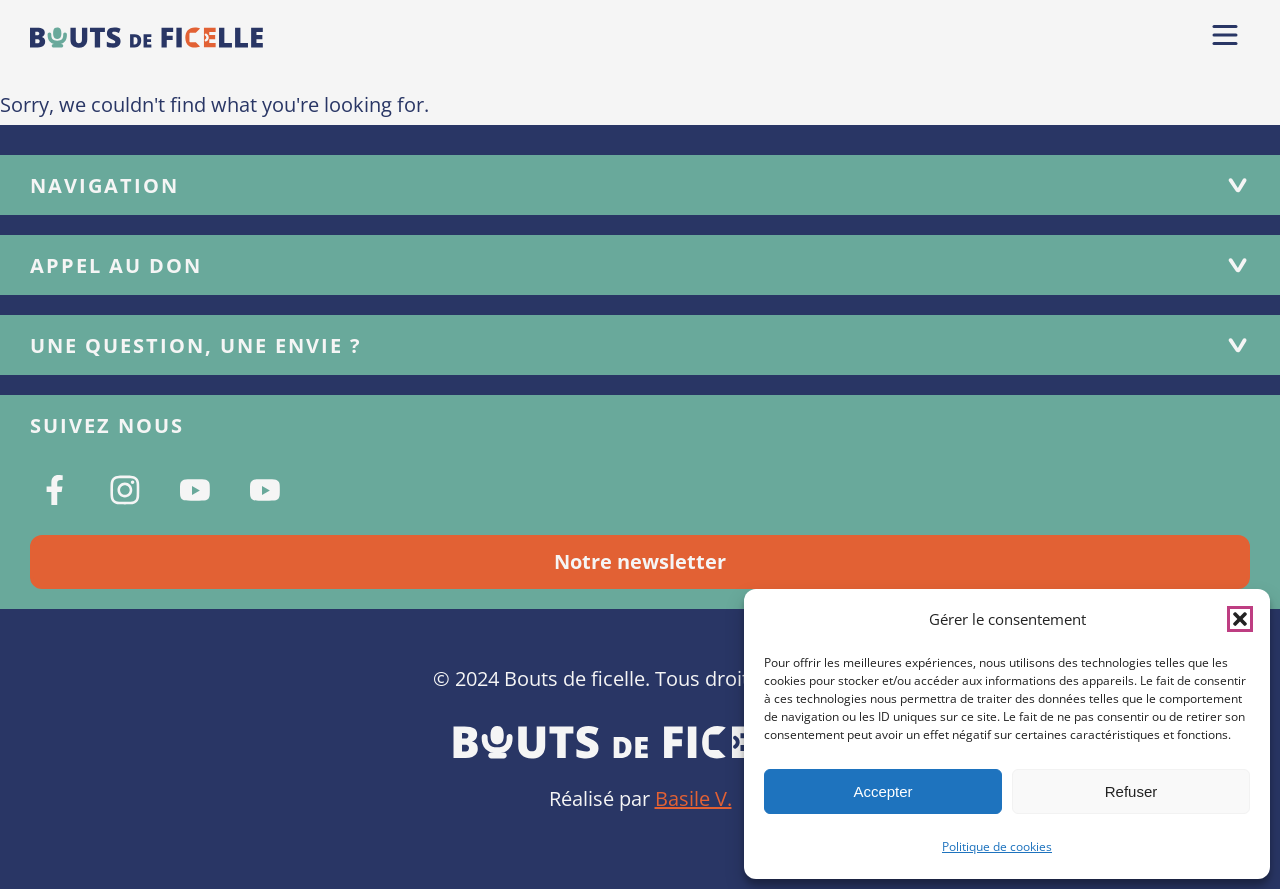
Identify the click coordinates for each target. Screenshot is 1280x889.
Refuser (1131, 791)
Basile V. (693, 798)
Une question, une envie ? (640, 345)
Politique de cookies (997, 846)
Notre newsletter (640, 561)
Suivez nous (107, 425)
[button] (1240, 619)
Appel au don (640, 265)
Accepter (882, 791)
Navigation (640, 185)
